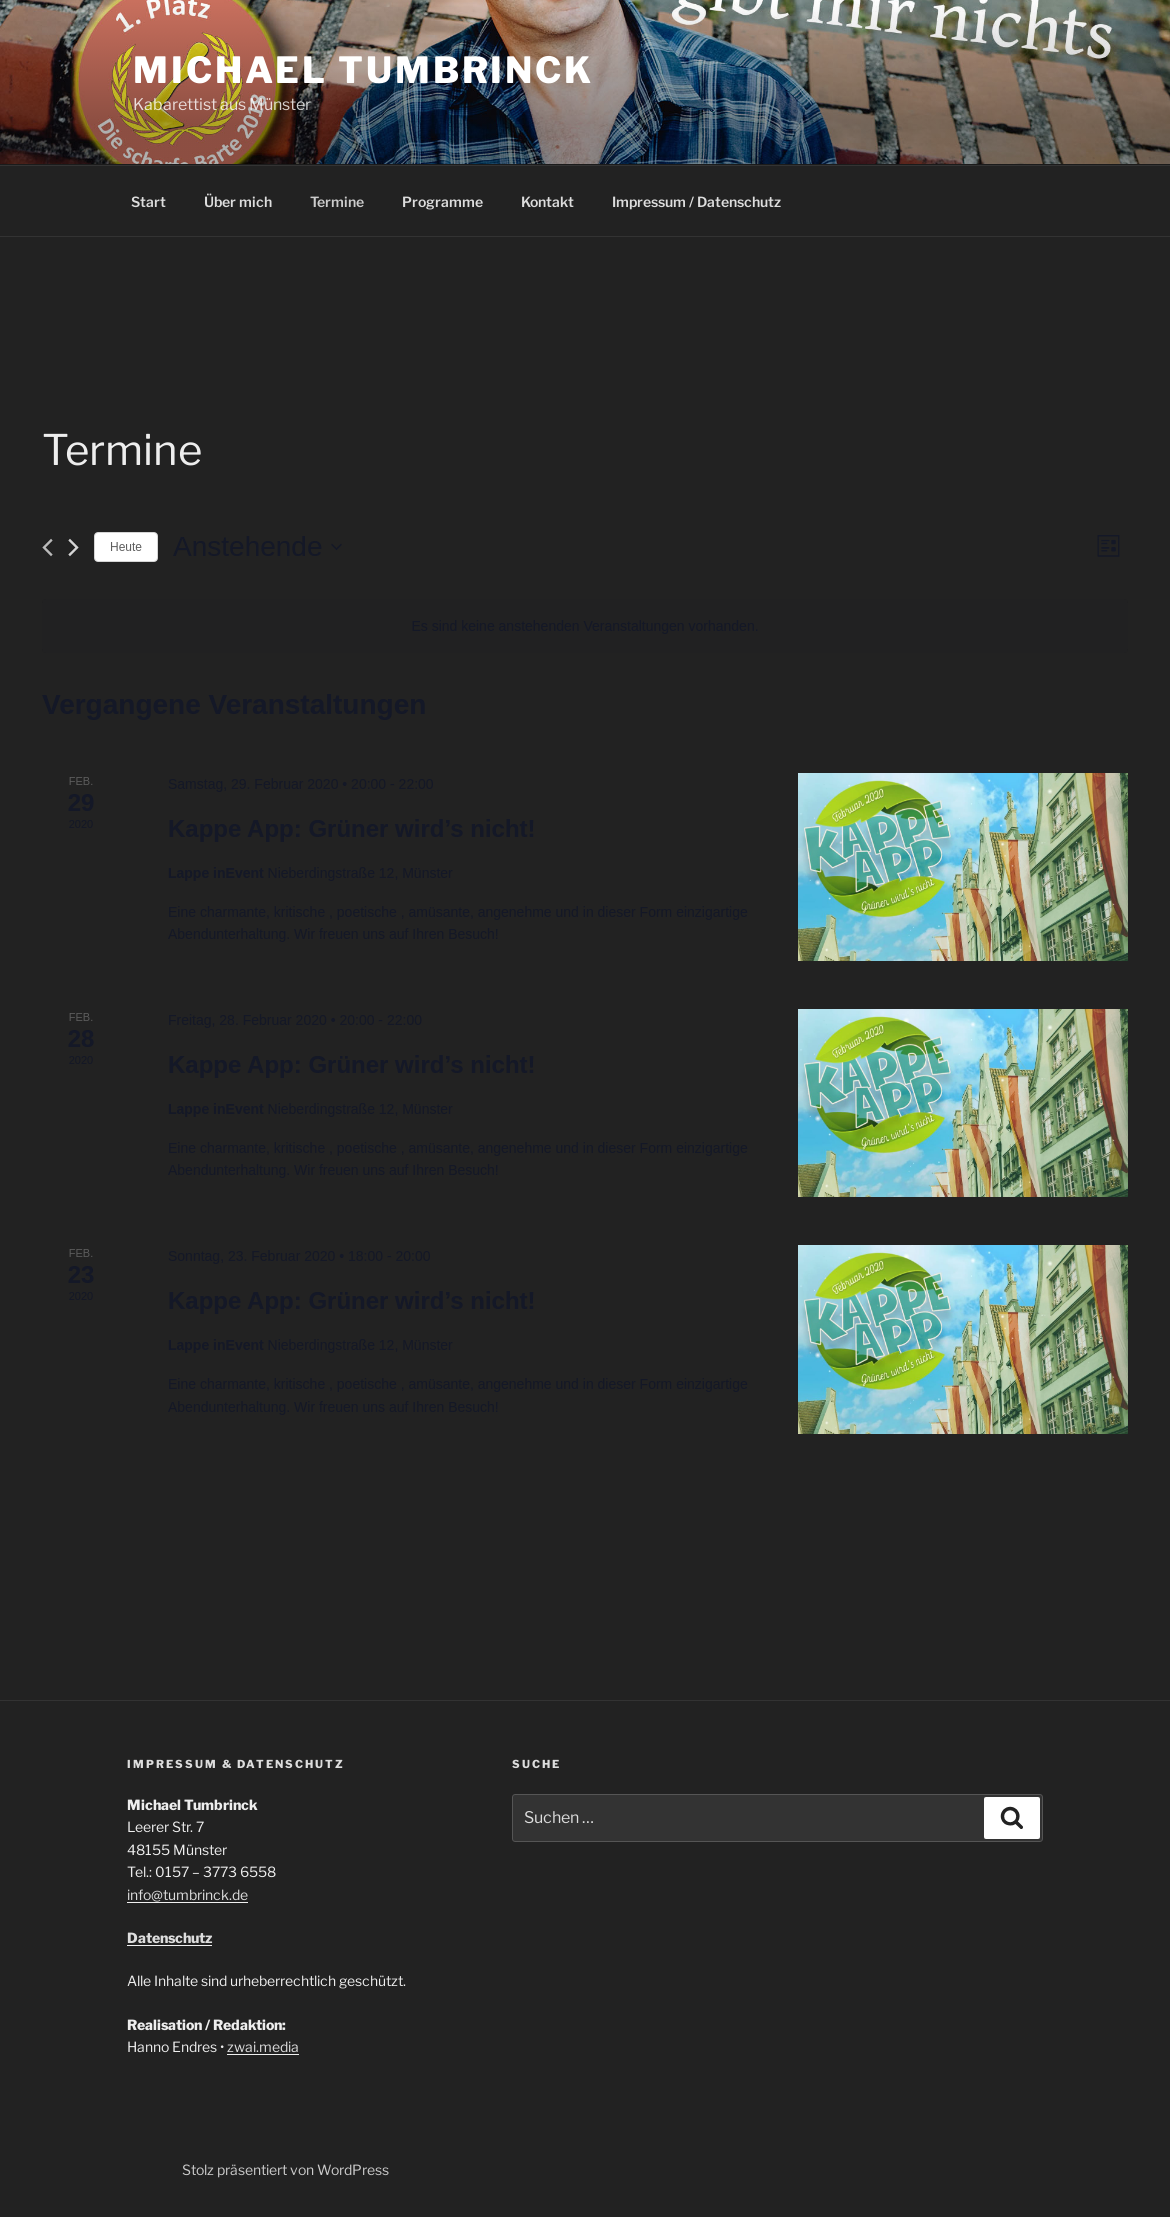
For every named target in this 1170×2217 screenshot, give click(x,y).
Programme (442, 201)
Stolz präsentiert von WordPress (285, 2169)
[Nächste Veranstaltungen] (73, 547)
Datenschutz (169, 1937)
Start (148, 201)
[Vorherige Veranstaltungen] (47, 547)
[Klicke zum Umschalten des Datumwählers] (257, 547)
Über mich (238, 201)
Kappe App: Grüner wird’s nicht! (352, 828)
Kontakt (547, 201)
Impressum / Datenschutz (696, 201)
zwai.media (263, 2046)
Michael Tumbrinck (363, 70)
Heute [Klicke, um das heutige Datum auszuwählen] (126, 547)
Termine (337, 201)
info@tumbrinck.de (187, 1894)
